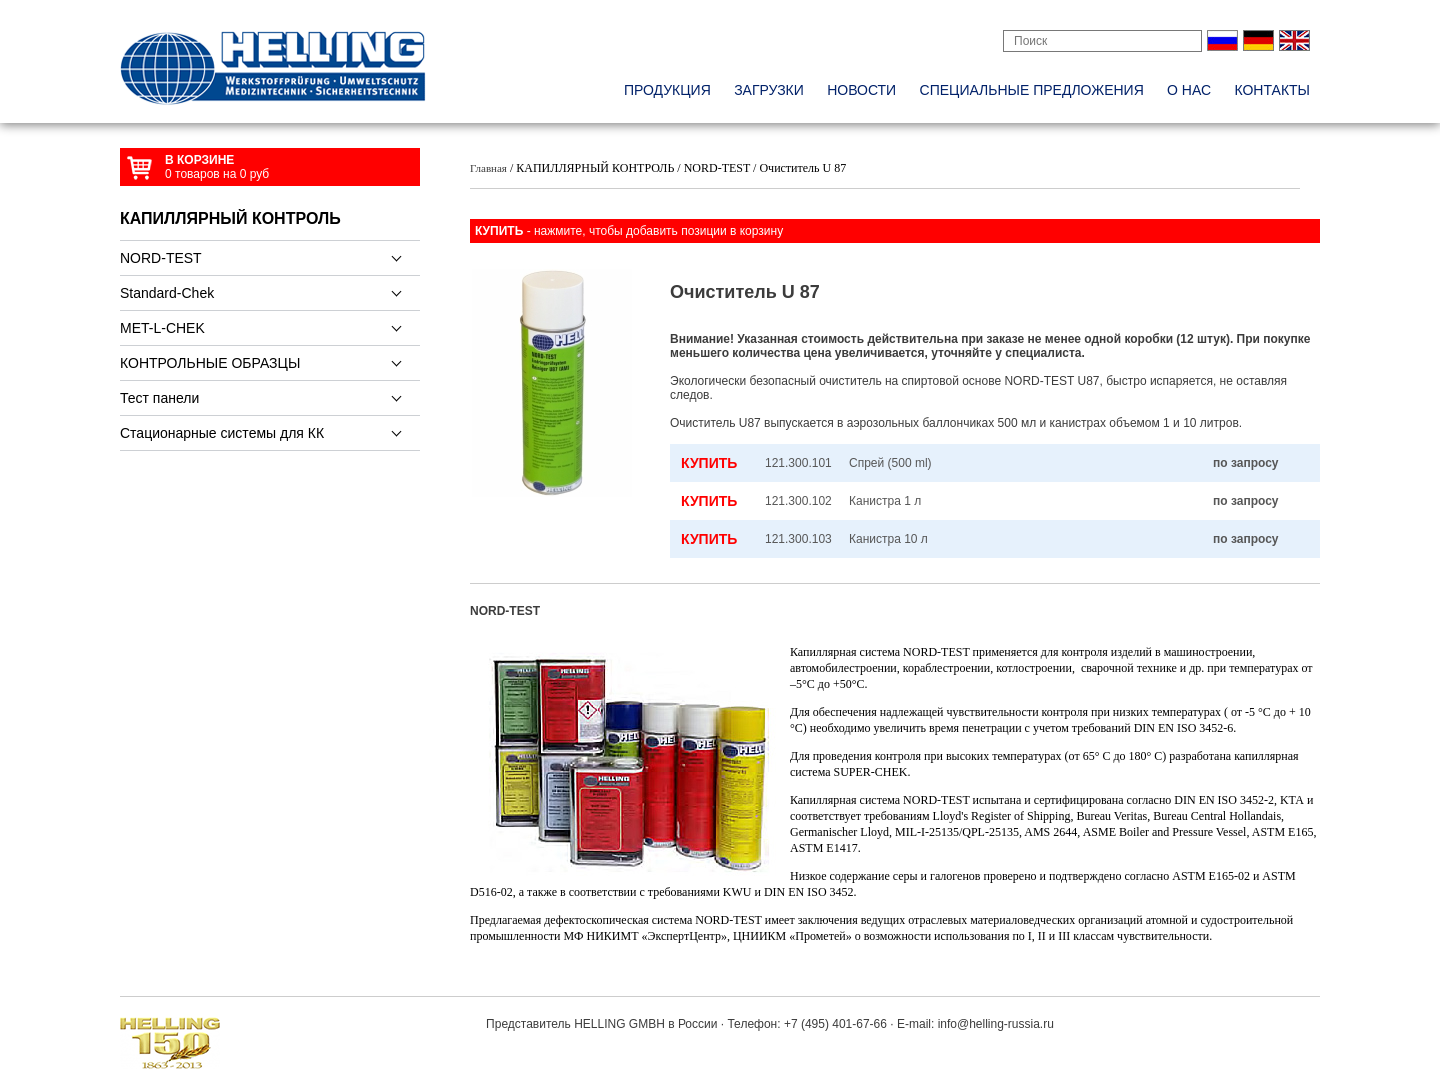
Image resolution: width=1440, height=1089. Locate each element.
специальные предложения (1032, 90)
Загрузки (769, 90)
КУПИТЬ (709, 463)
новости (861, 90)
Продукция (667, 90)
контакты (1272, 90)
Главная (488, 168)
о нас (1189, 90)
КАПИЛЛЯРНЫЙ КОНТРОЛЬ (230, 218)
